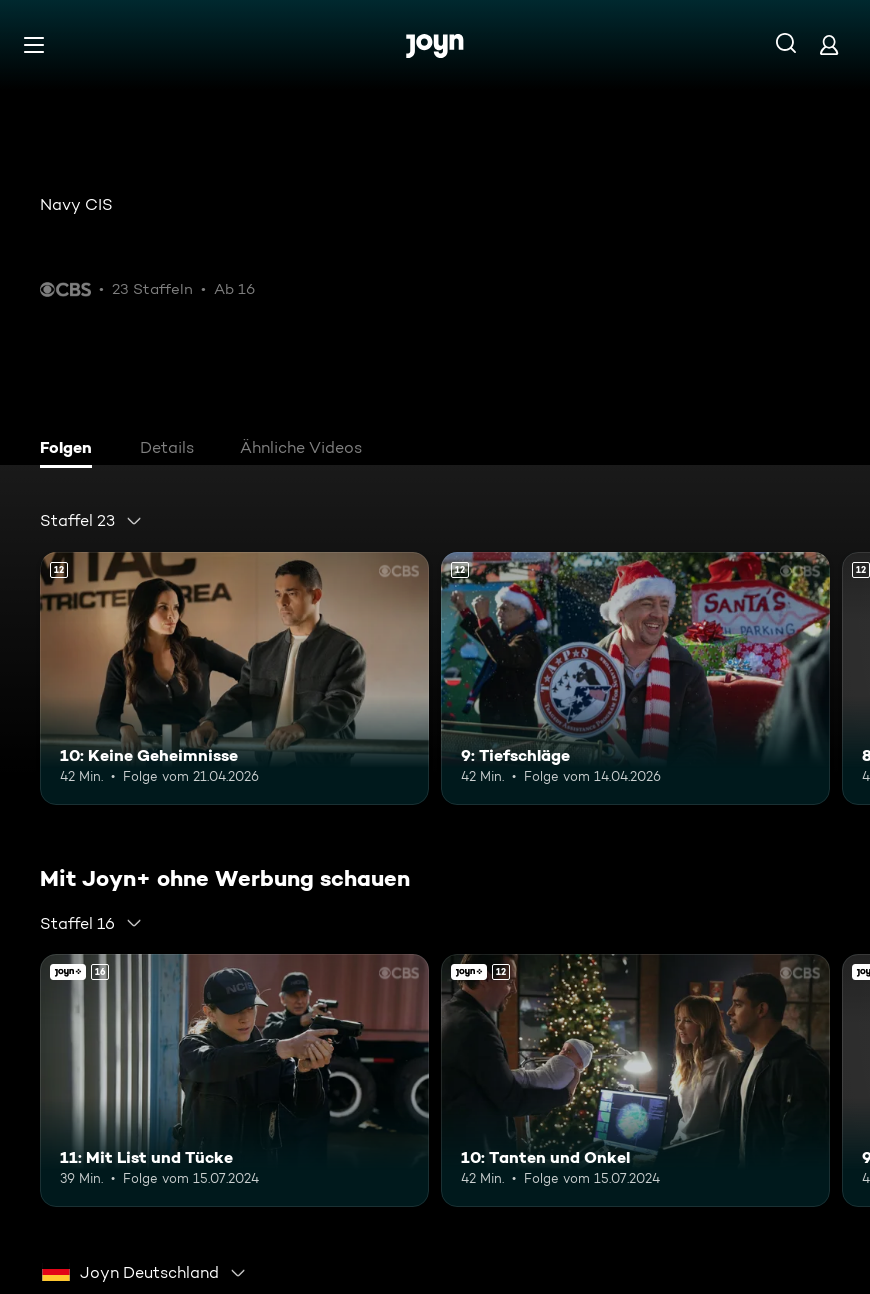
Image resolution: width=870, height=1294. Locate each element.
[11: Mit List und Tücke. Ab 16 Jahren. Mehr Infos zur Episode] (234, 1080)
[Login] (829, 44)
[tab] (71, 450)
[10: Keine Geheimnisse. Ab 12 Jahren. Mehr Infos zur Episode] (234, 678)
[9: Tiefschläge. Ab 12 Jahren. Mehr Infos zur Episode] (635, 678)
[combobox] (91, 521)
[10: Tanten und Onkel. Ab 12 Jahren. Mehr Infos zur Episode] (635, 1080)
